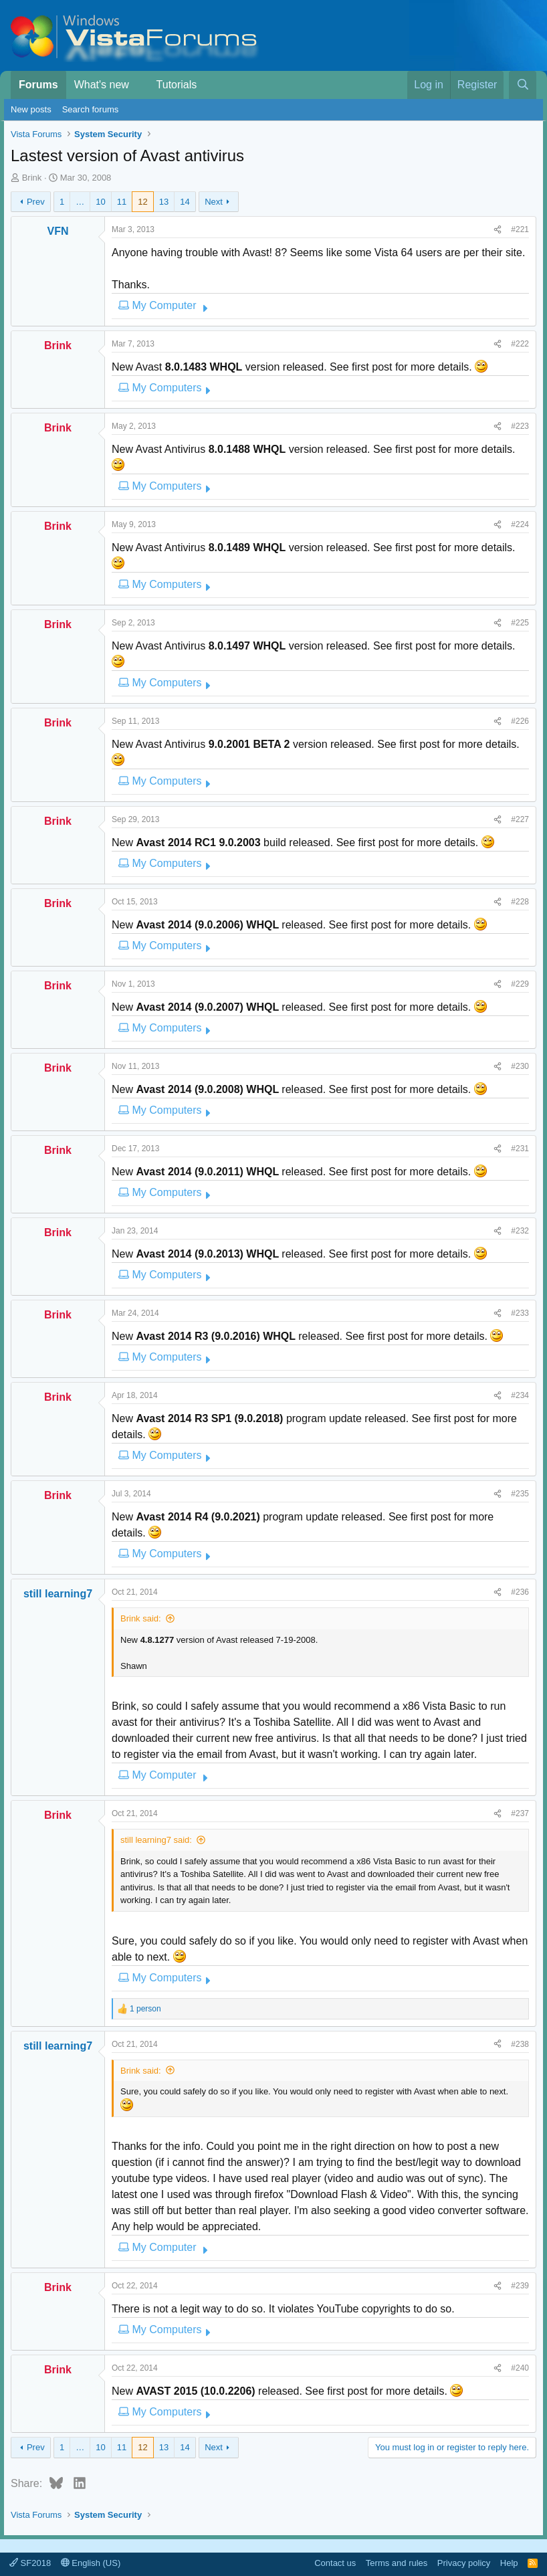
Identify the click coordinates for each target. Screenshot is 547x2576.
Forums (38, 84)
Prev (36, 202)
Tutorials (176, 84)
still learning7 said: (156, 1840)
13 (164, 202)
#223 (520, 426)
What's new (101, 84)
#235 (520, 1493)
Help (509, 2563)
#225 (520, 622)
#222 (520, 344)
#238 (520, 2044)
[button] (139, 85)
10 (100, 202)
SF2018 (30, 2563)
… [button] (80, 202)
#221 (520, 229)
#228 (520, 901)
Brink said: (140, 1618)
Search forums (90, 109)
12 (142, 202)
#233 (520, 1313)
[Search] (522, 85)
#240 (520, 2368)
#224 (520, 524)
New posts (31, 109)
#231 (520, 1148)
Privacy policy (463, 2563)
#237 (520, 1813)
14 (184, 202)
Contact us (335, 2563)
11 (121, 202)
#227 (520, 819)
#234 (520, 1395)
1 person (145, 2008)
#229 (520, 984)
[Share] (497, 229)
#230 (520, 1066)
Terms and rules (396, 2563)
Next (214, 202)
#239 (520, 2285)
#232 (520, 1230)
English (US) (91, 2563)
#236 (520, 1592)
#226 (520, 721)
